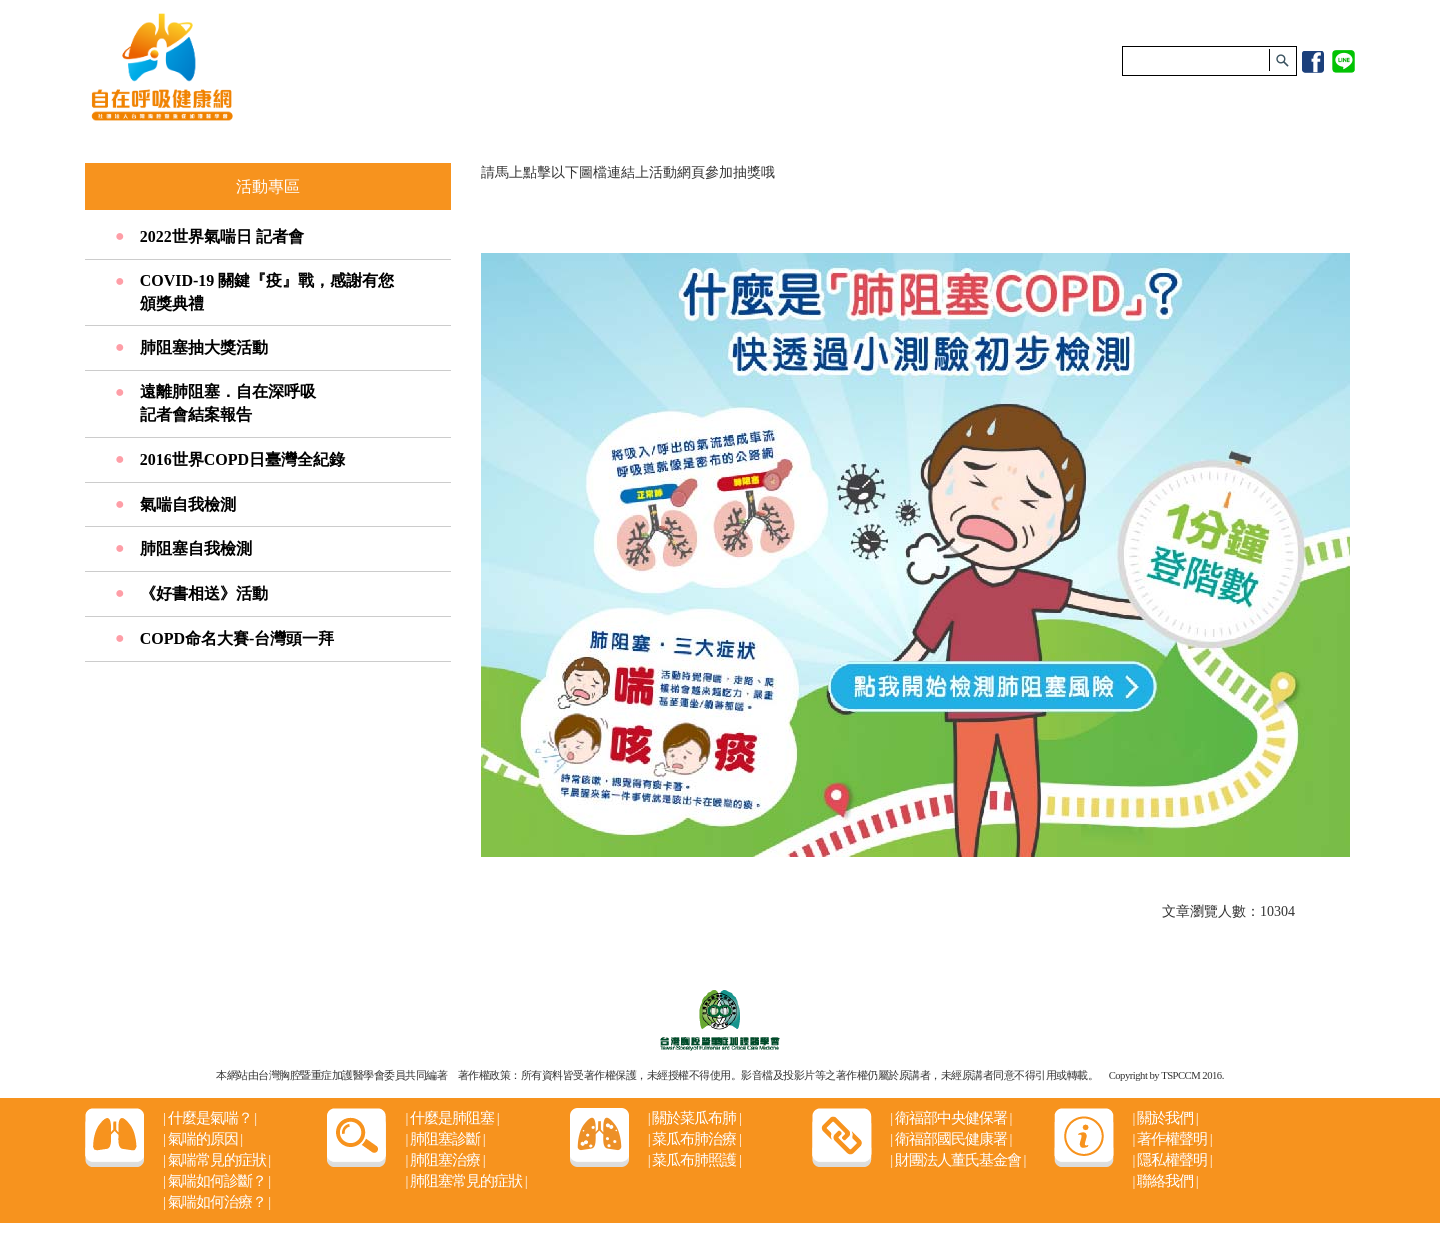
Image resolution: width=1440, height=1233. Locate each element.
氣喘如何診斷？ (216, 1181)
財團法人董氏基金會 (957, 1160)
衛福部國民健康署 (950, 1139)
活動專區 (268, 186)
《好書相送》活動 (204, 593)
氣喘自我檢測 (188, 504)
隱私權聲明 (1171, 1160)
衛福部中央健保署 (950, 1118)
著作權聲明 (1171, 1139)
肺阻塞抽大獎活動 (204, 347)
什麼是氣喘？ (209, 1118)
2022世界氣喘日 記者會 (222, 236)
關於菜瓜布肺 (694, 1118)
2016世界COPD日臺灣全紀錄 (242, 459)
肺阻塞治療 (444, 1160)
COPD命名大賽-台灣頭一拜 (237, 638)
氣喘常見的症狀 (216, 1160)
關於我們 (1164, 1118)
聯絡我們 (1164, 1181)
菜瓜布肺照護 (694, 1160)
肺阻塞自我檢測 (196, 548)
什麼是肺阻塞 (451, 1118)
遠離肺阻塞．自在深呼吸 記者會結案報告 (228, 403)
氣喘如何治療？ (216, 1202)
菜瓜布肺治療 (694, 1139)
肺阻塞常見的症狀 (465, 1181)
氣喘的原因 (202, 1139)
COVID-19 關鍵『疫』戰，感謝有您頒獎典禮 (267, 292)
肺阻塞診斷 (444, 1139)
